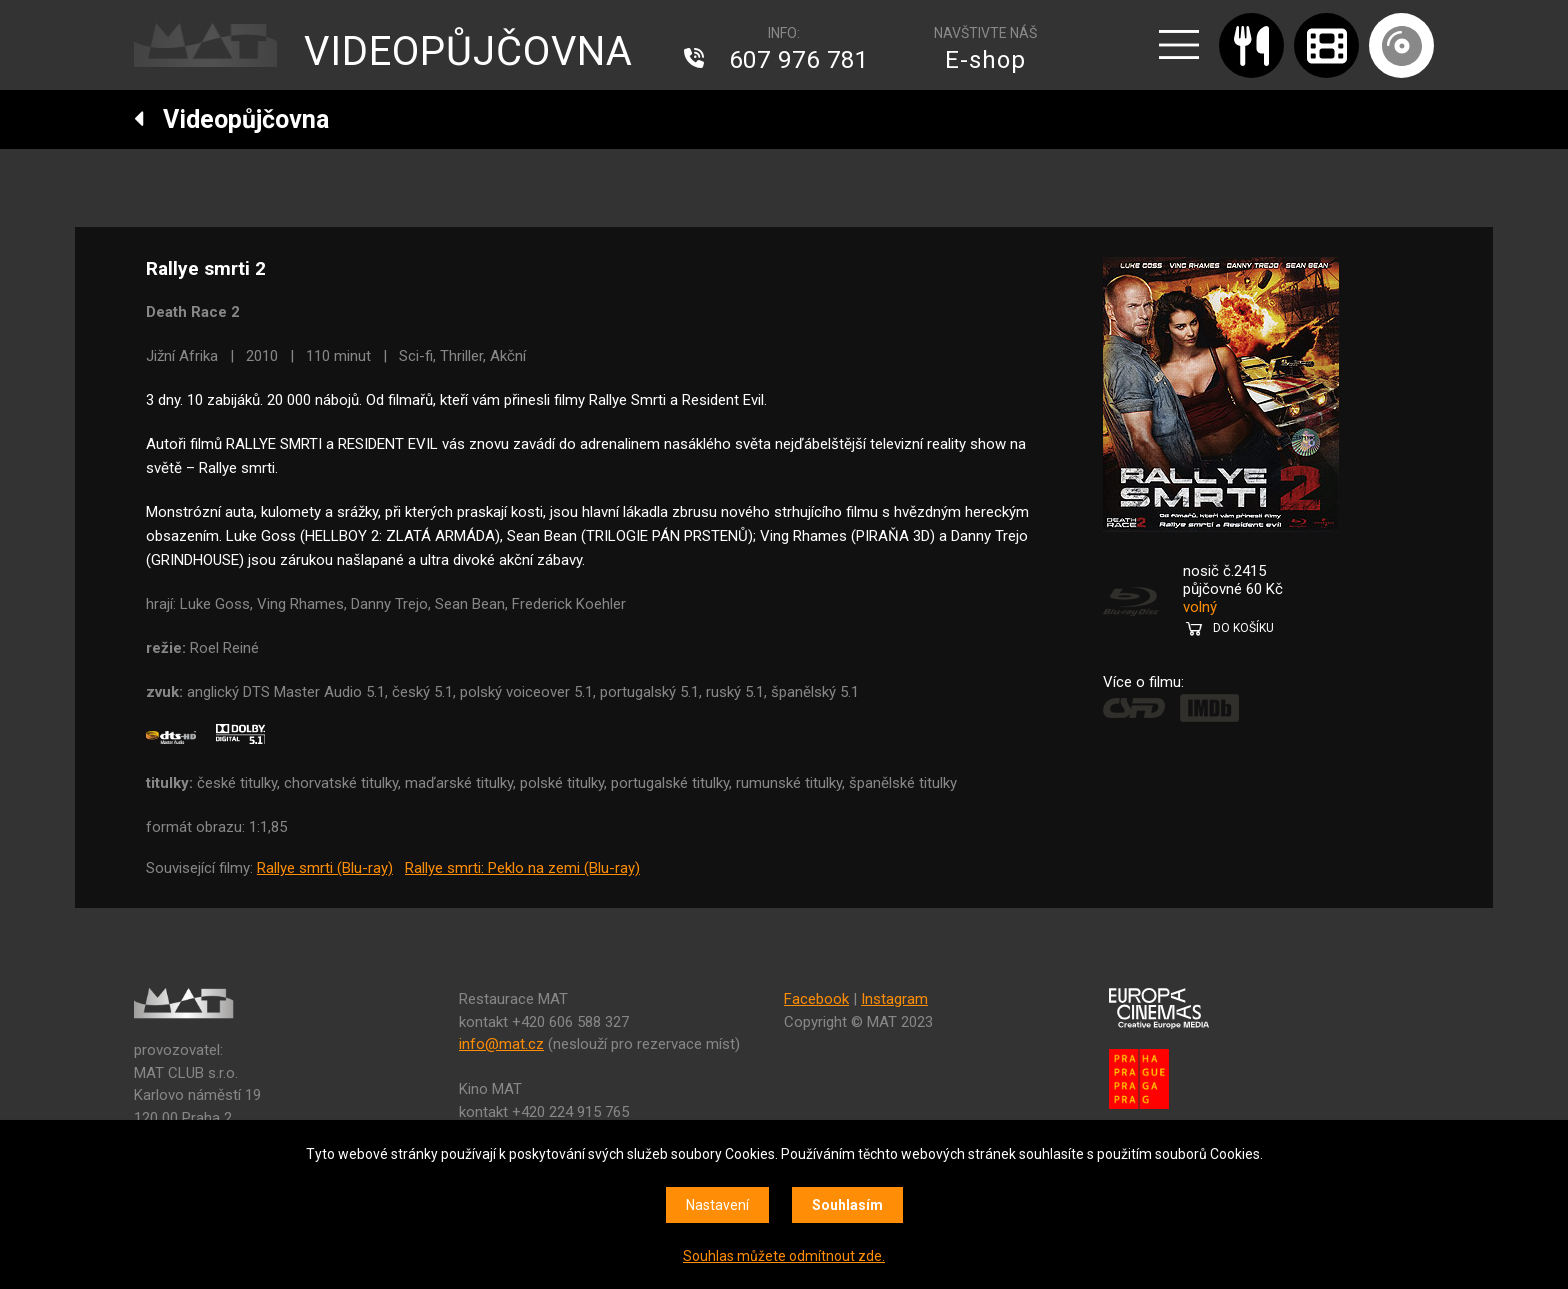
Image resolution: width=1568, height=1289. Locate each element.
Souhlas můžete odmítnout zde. (784, 1256)
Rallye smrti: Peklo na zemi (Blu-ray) (522, 868)
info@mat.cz (501, 1044)
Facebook (816, 999)
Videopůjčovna (231, 119)
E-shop (985, 60)
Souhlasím (847, 1205)
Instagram (894, 999)
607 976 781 (799, 60)
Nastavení (717, 1205)
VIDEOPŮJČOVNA (468, 51)
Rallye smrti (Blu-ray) (325, 868)
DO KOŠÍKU (1243, 628)
